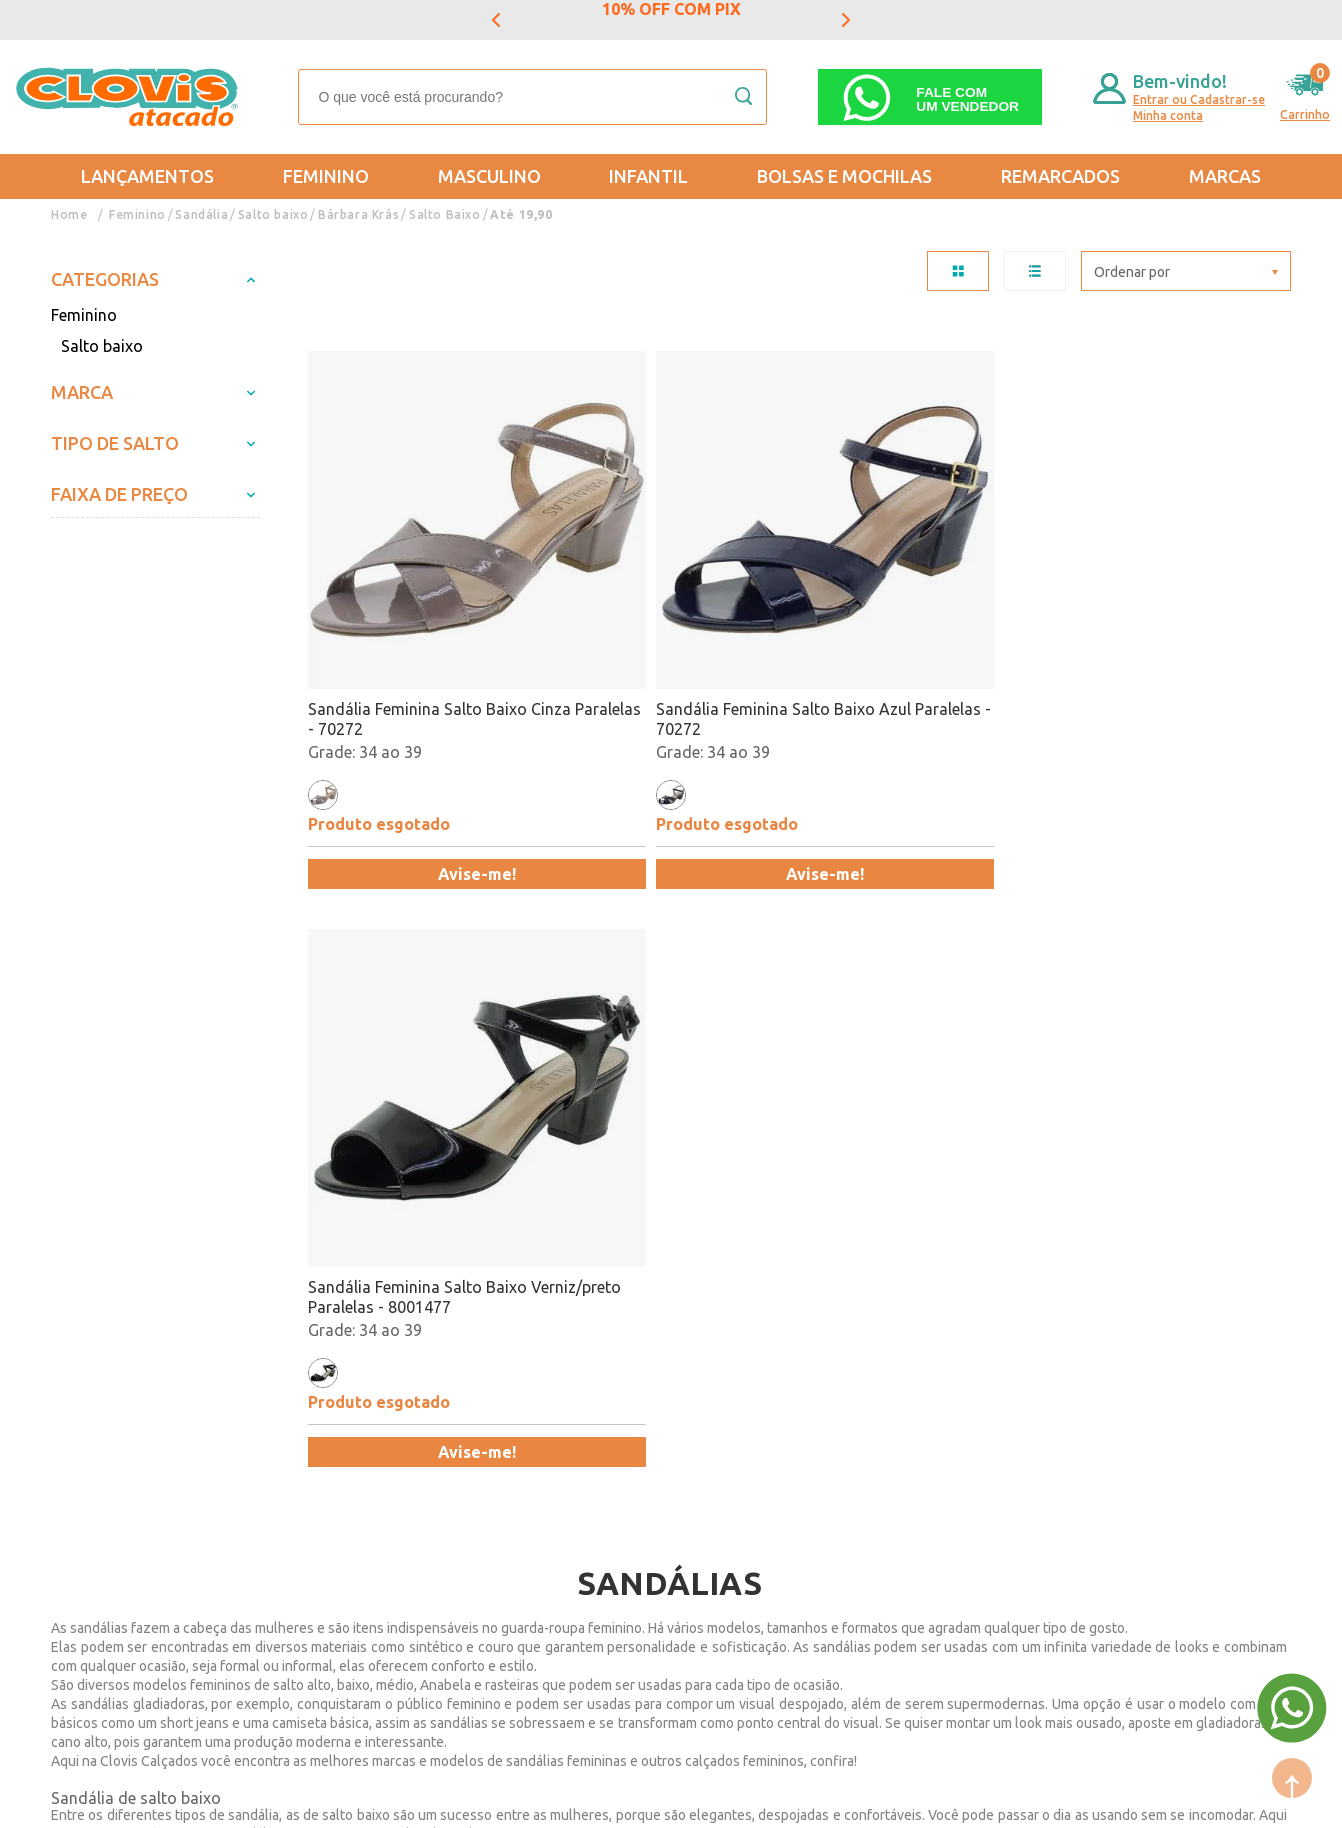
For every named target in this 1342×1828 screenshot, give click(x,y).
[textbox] (532, 97)
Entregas (83, 1429)
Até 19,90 (517, 214)
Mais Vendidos (678, 1400)
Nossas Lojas (290, 1458)
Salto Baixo (441, 214)
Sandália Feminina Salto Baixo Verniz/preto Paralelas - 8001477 (920, 618)
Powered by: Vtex (100, 1799)
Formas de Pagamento (324, 1429)
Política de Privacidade (133, 1487)
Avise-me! (427, 773)
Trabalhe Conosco (308, 1487)
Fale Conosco (290, 1516)
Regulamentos (103, 1458)
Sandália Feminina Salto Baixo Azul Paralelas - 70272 (664, 618)
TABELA (958, 271)
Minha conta (1168, 115)
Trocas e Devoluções (126, 1400)
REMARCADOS (1060, 176)
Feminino (326, 176)
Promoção (662, 1458)
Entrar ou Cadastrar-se (1199, 99)
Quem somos (290, 1400)
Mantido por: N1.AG (236, 1799)
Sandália (201, 214)
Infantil (648, 176)
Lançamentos (147, 176)
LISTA (1035, 271)
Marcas (1225, 176)
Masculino (489, 176)
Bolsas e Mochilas (844, 176)
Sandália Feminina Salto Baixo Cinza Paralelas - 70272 (417, 618)
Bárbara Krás (356, 214)
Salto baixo (272, 214)
